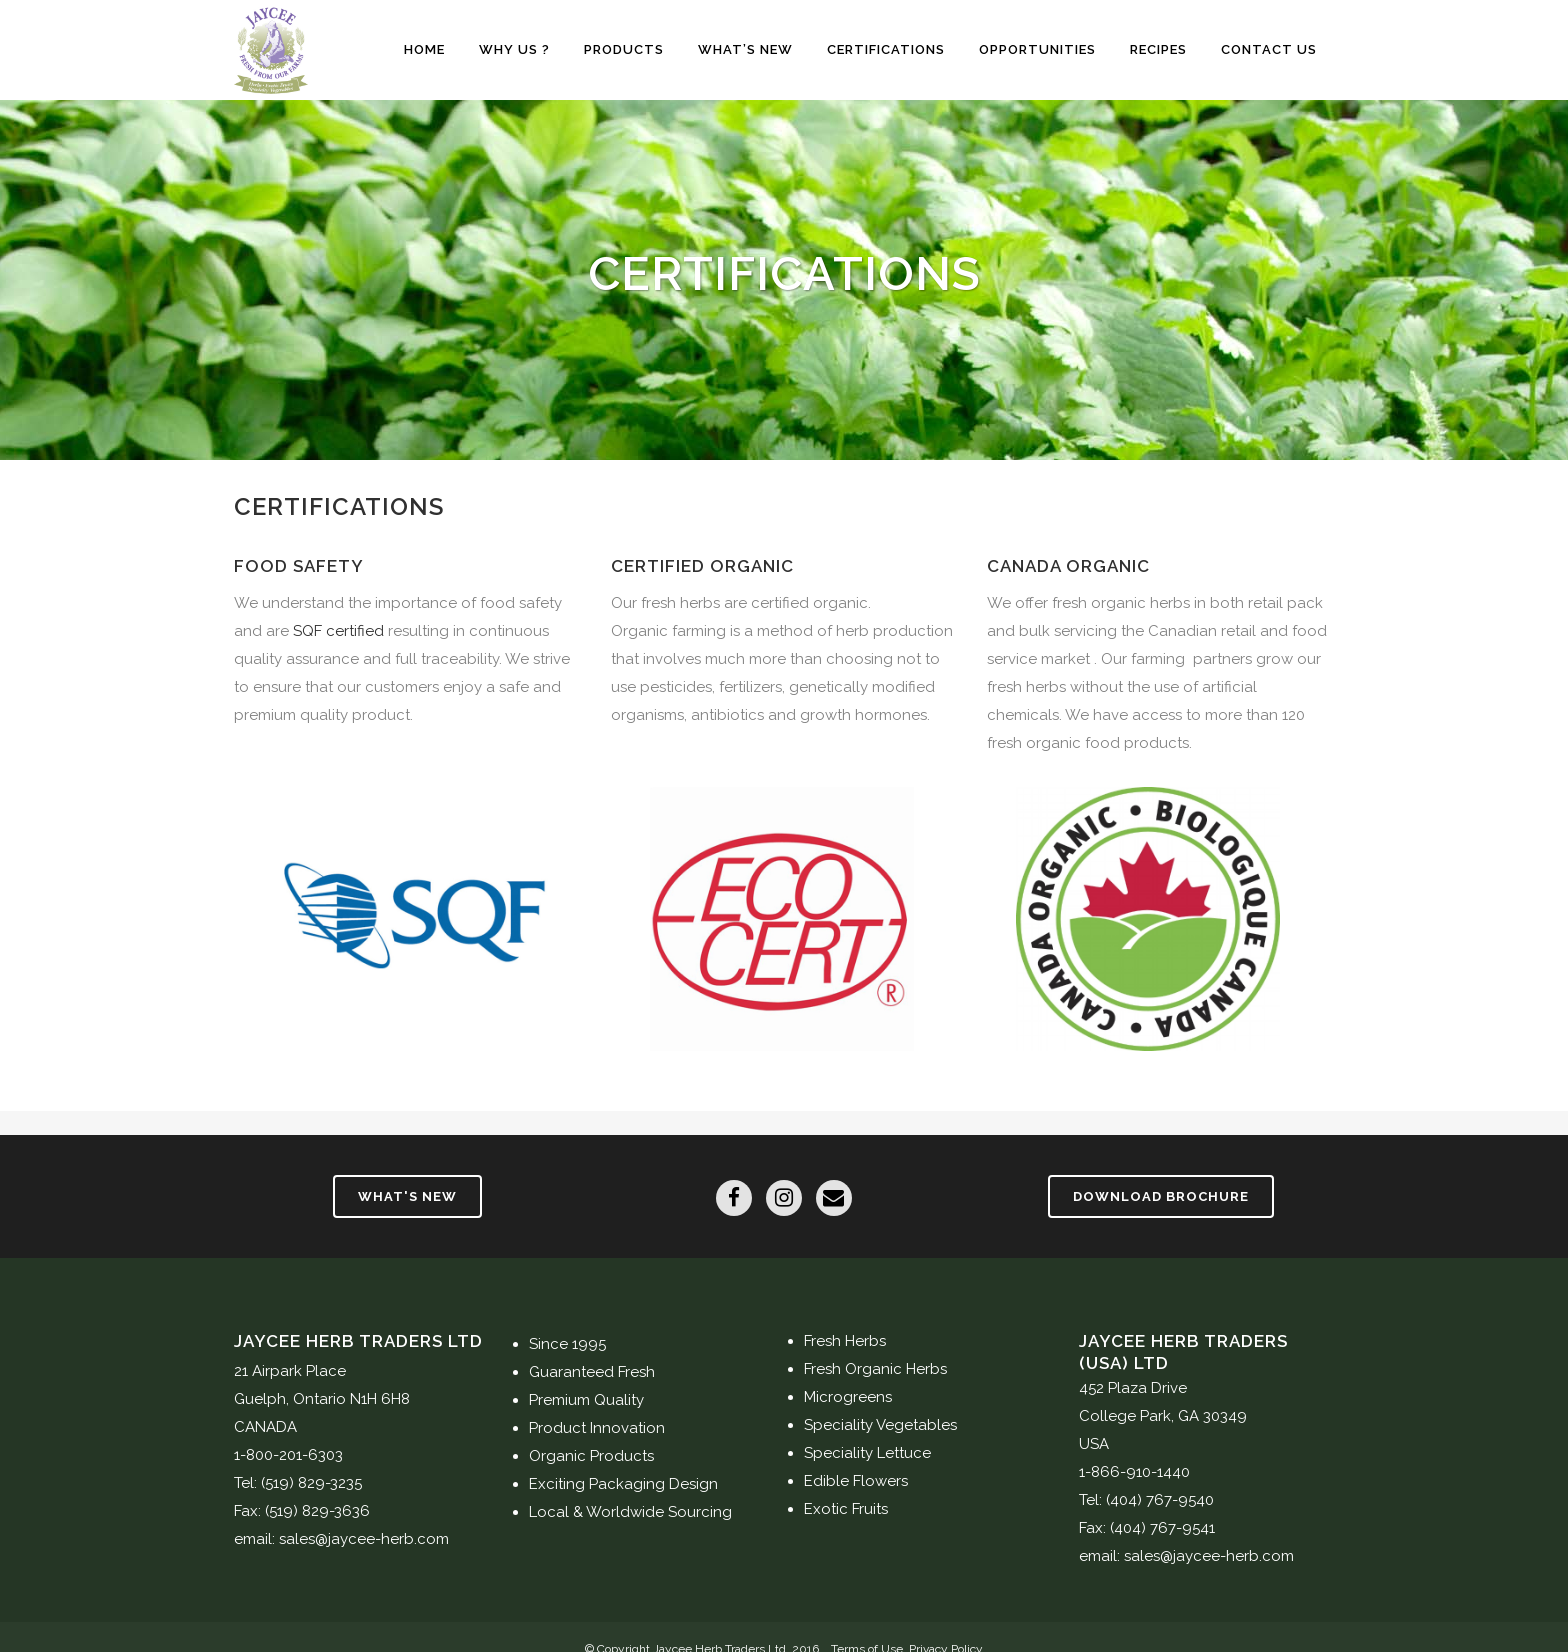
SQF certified (338, 631)
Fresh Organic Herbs (875, 1369)
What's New (407, 1196)
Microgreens (848, 1397)
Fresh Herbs (845, 1341)
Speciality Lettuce (867, 1453)
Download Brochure (1161, 1196)
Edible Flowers (856, 1481)
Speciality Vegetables (880, 1425)
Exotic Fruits (846, 1509)
